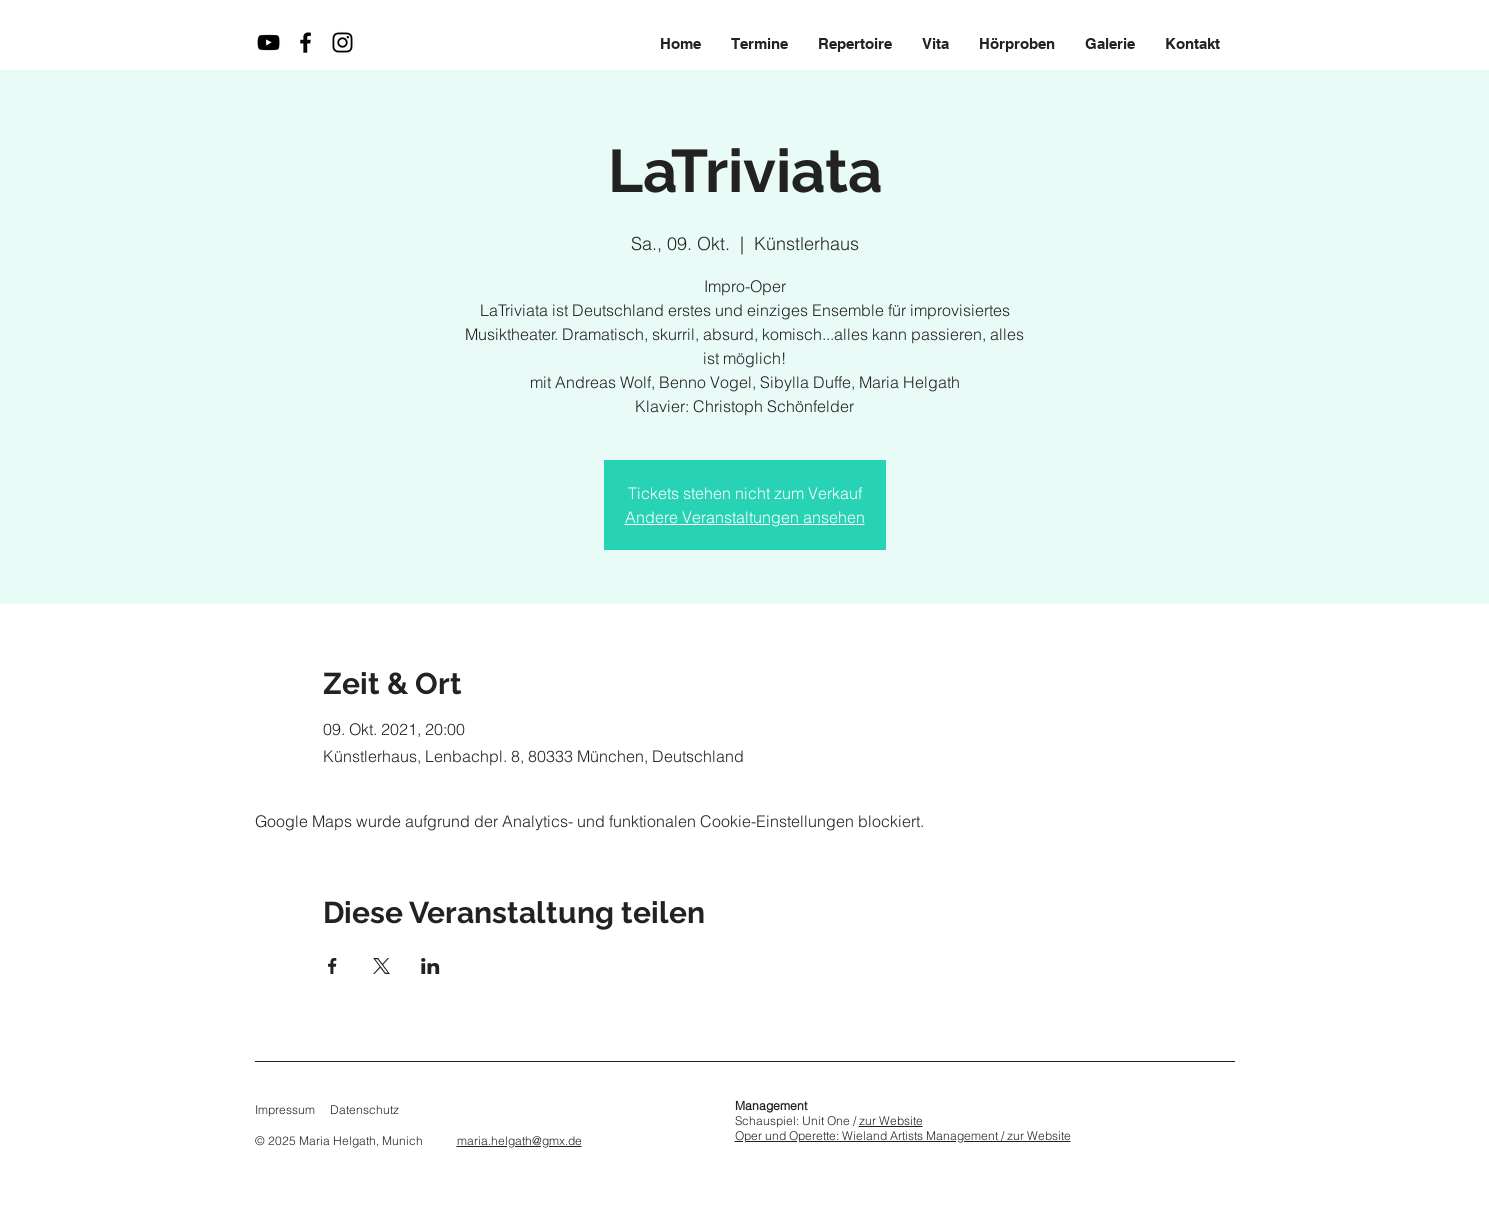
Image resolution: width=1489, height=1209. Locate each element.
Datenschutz (364, 1109)
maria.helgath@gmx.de (519, 1140)
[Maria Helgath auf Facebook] (305, 42)
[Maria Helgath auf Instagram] (342, 42)
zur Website (891, 1120)
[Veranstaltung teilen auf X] (381, 966)
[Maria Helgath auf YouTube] (268, 42)
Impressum (285, 1109)
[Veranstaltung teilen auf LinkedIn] (430, 966)
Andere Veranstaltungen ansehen (745, 517)
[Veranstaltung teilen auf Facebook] (332, 966)
